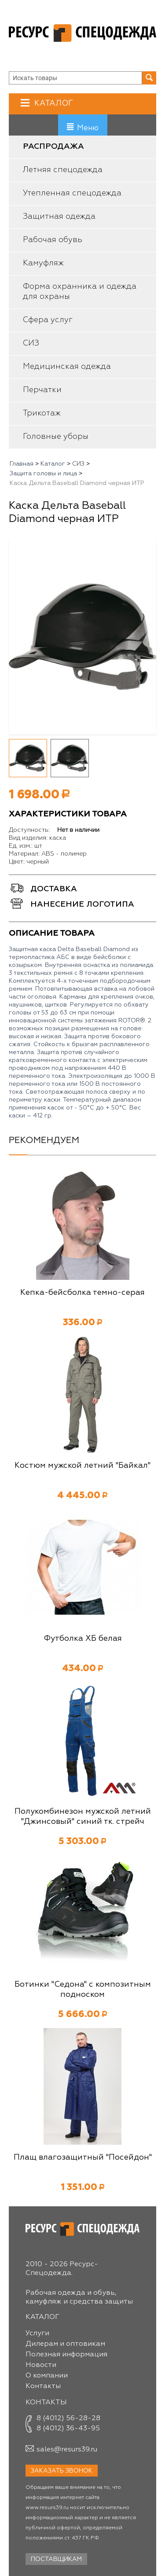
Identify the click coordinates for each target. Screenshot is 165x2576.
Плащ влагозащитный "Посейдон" (83, 2157)
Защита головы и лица (43, 473)
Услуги (37, 2333)
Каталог (52, 103)
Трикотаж (42, 413)
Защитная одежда (59, 216)
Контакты (43, 2386)
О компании (47, 2375)
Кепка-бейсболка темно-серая (82, 1293)
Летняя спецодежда (63, 170)
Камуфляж (43, 263)
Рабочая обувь (52, 240)
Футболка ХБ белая (83, 1639)
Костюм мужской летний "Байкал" (82, 1466)
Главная (21, 464)
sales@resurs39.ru (67, 2449)
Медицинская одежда (67, 367)
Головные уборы (55, 437)
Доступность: (29, 830)
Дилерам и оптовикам (65, 2344)
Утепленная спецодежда (72, 193)
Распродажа (53, 147)
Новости (41, 2365)
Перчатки (42, 390)
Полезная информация (66, 2354)
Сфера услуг (48, 320)
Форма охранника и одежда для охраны (79, 292)
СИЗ (31, 343)
